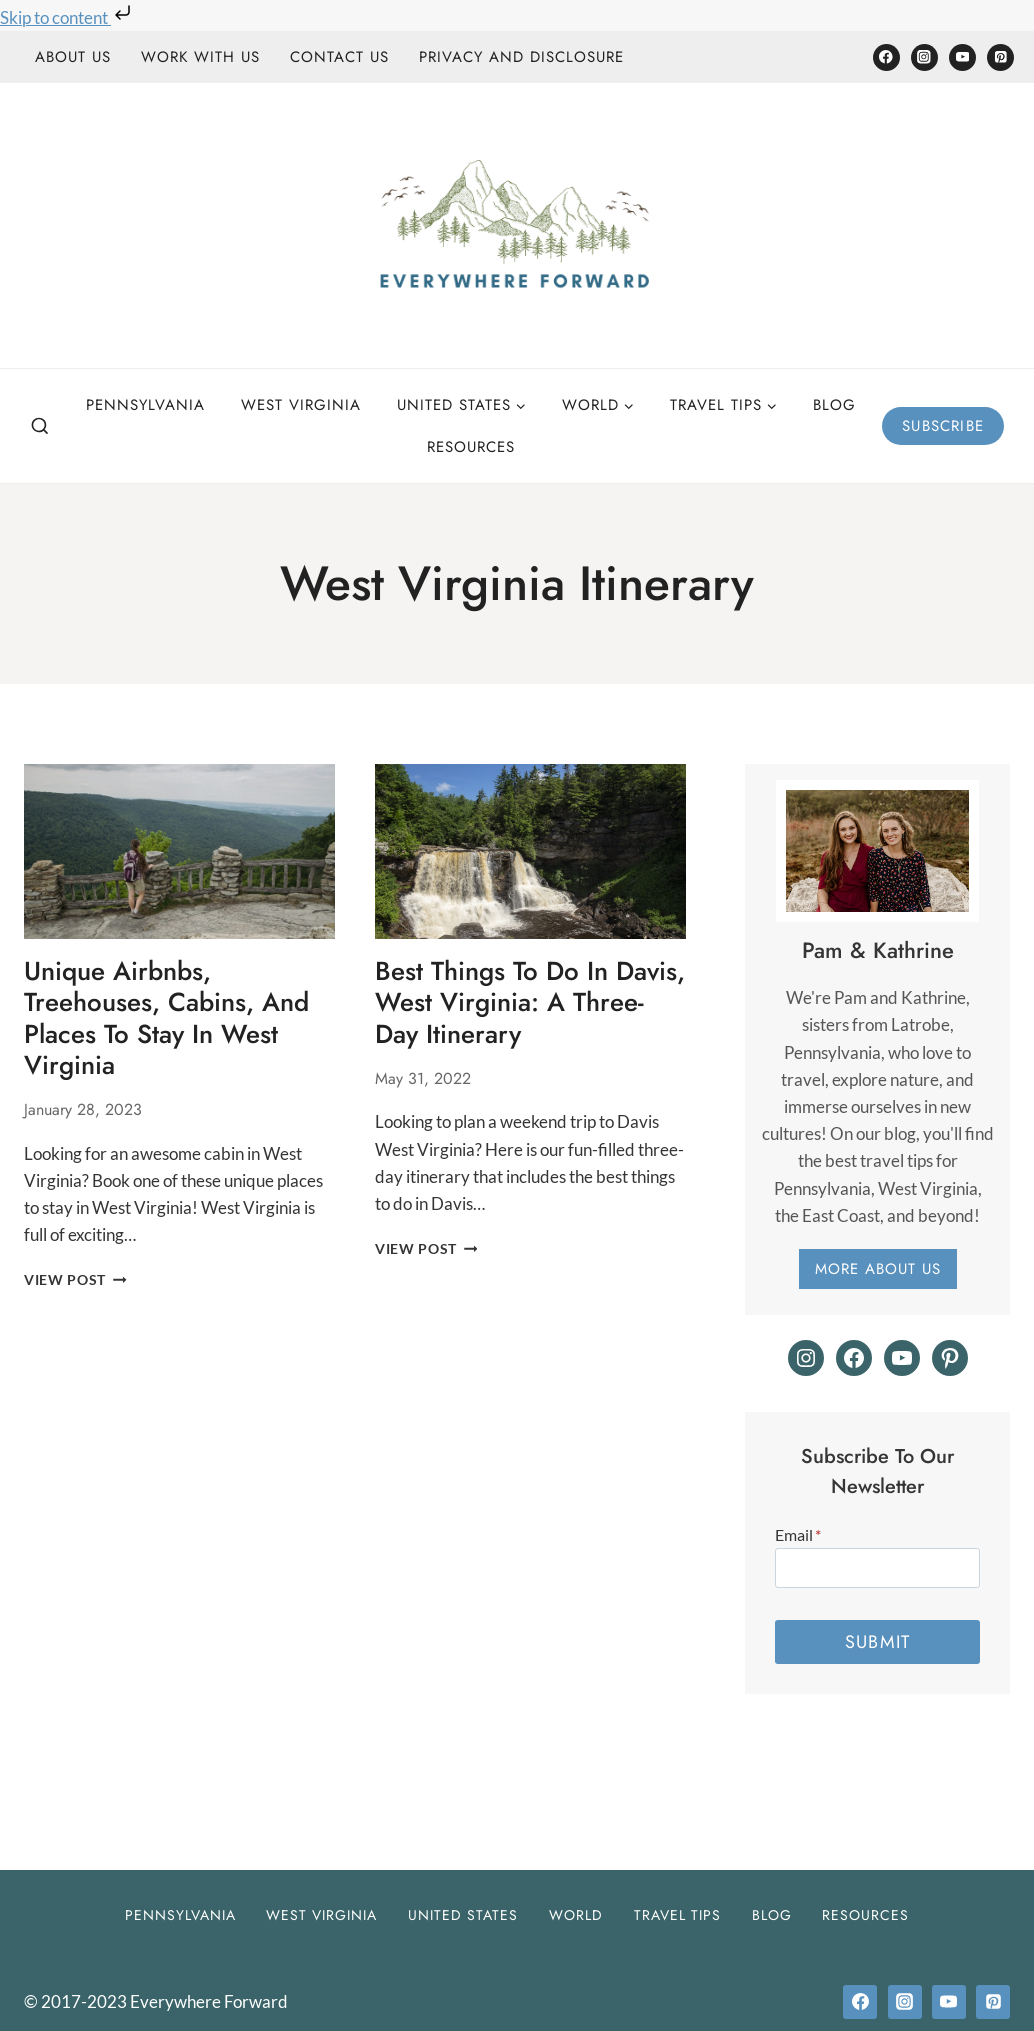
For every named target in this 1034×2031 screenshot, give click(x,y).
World (576, 1915)
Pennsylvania (145, 405)
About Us (73, 57)
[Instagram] (924, 57)
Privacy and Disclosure (521, 57)
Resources (471, 447)
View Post (75, 1280)
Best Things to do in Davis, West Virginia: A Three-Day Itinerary (530, 1002)
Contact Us (339, 57)
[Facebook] (886, 57)
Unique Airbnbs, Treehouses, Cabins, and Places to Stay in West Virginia (166, 1018)
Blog (834, 405)
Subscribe (943, 426)
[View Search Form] (40, 427)
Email (798, 1534)
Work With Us (200, 57)
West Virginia (301, 405)
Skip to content (67, 17)
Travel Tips (677, 1915)
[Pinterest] (1000, 57)
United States (463, 1915)
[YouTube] (962, 57)
